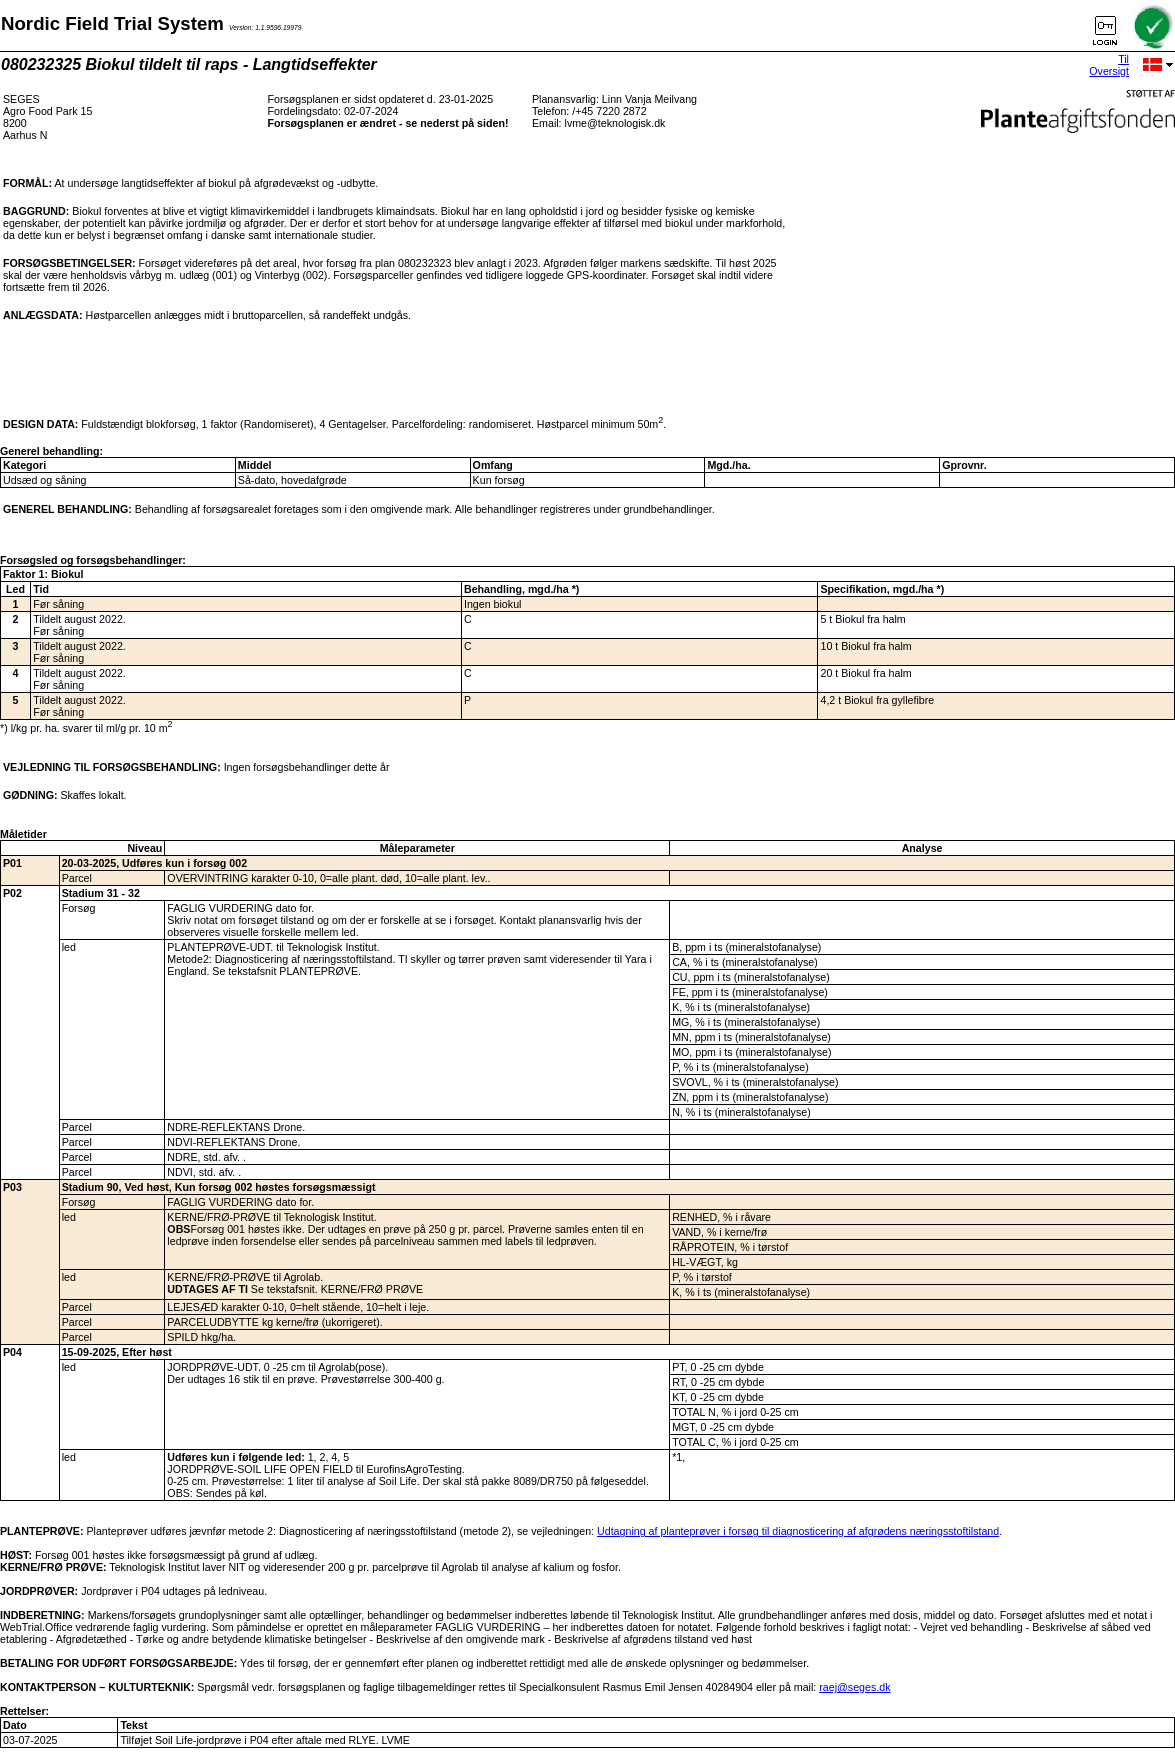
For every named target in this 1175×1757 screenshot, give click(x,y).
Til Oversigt (1109, 65)
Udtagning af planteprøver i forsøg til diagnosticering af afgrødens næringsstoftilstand (798, 1531)
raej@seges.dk (854, 1687)
